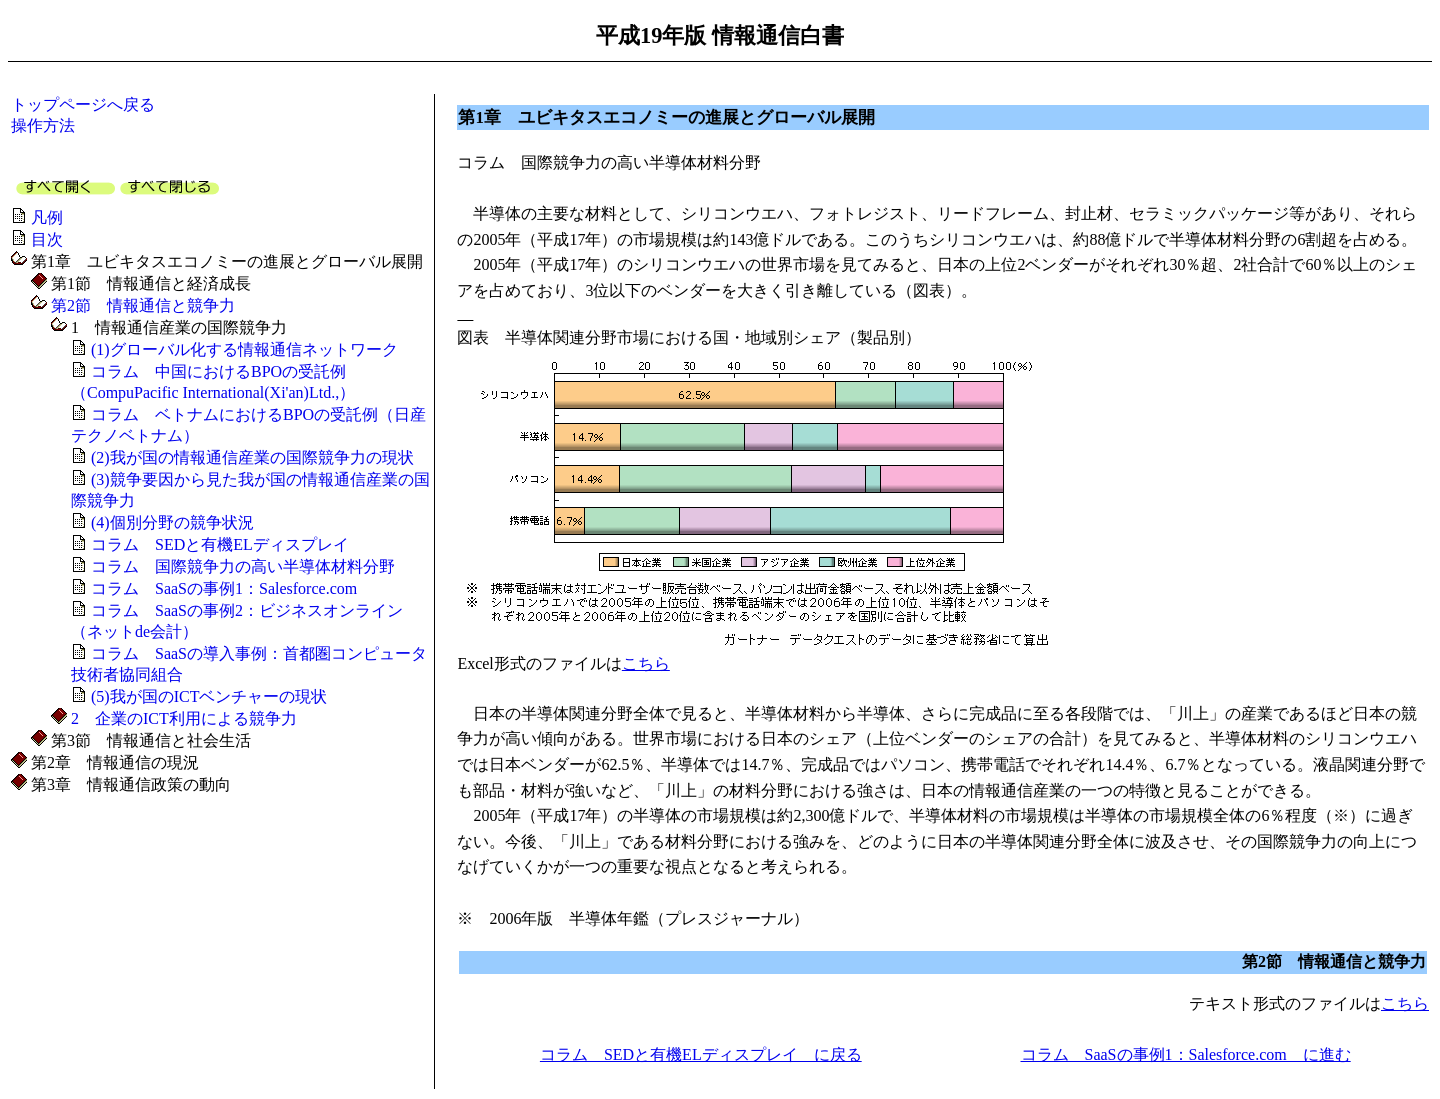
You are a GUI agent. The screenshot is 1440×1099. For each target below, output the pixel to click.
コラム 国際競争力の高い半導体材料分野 (243, 566)
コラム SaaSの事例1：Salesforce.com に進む (1186, 1054)
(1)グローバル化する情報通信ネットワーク (244, 349)
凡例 (47, 217)
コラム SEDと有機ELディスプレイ (220, 544)
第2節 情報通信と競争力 (143, 305)
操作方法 (43, 125)
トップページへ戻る (83, 104)
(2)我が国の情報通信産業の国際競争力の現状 (252, 457)
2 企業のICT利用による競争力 (184, 718)
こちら (646, 663)
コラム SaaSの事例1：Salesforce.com (224, 588)
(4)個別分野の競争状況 (172, 522)
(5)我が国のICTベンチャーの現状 (209, 696)
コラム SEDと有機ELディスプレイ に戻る (701, 1054)
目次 (47, 239)
